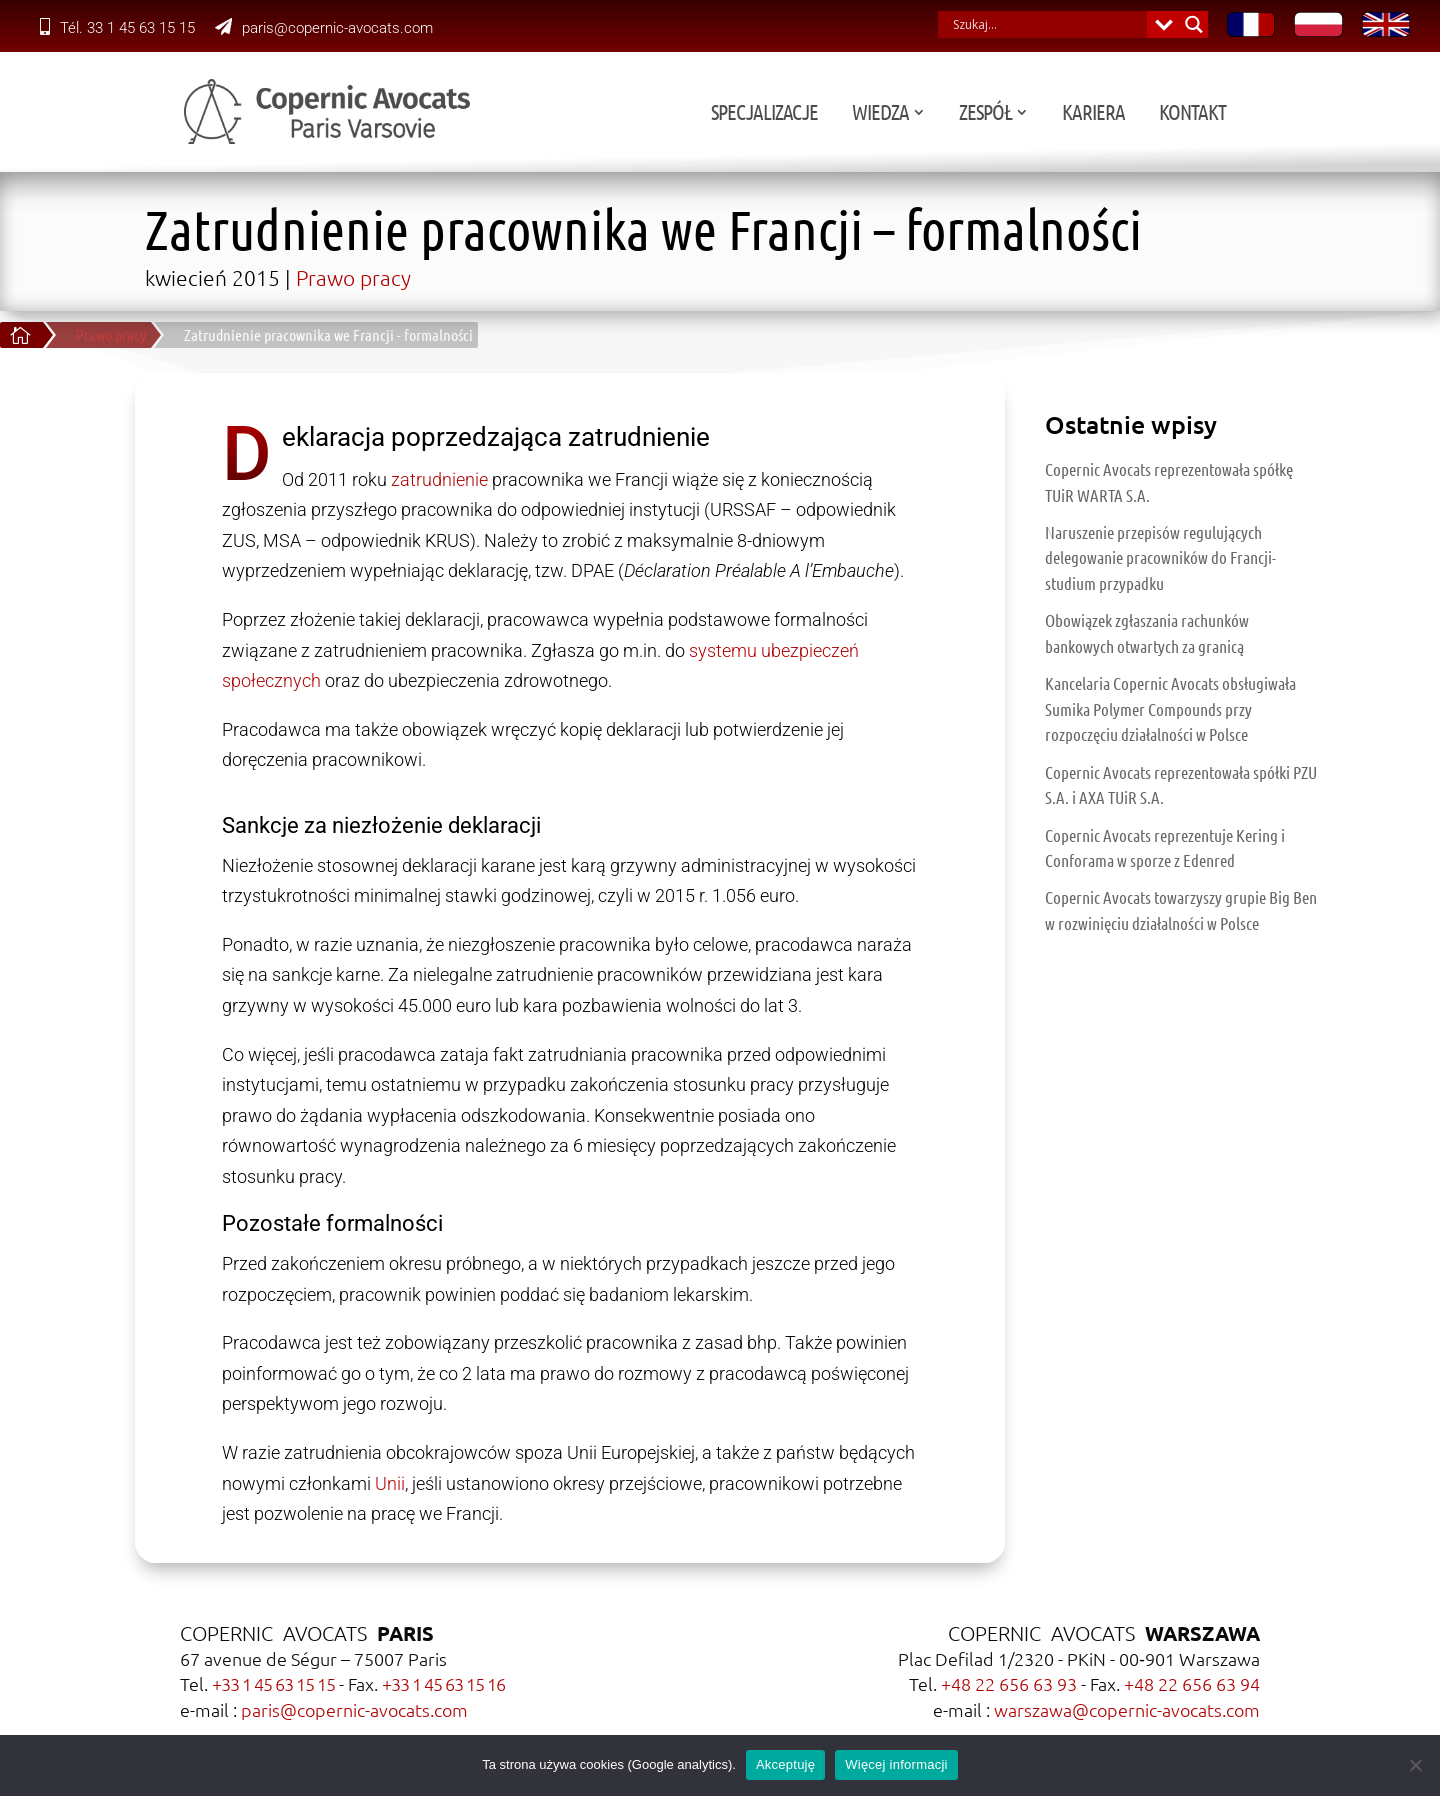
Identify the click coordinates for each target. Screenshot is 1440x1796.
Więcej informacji (896, 1764)
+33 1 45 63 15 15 (273, 1683)
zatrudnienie (439, 479)
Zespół (1133, 114)
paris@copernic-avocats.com (324, 28)
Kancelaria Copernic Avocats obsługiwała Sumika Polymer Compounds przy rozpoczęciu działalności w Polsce (1170, 708)
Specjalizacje (912, 114)
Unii (390, 1483)
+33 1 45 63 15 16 (443, 1683)
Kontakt (1340, 114)
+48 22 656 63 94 (1192, 1683)
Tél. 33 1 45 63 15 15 (117, 28)
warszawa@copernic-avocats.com (1127, 1709)
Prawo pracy (353, 277)
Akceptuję (785, 1764)
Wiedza (1028, 114)
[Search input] (1047, 24)
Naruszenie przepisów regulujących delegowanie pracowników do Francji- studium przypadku (1160, 557)
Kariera (1241, 114)
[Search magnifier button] (1194, 24)
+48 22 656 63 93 (1009, 1683)
